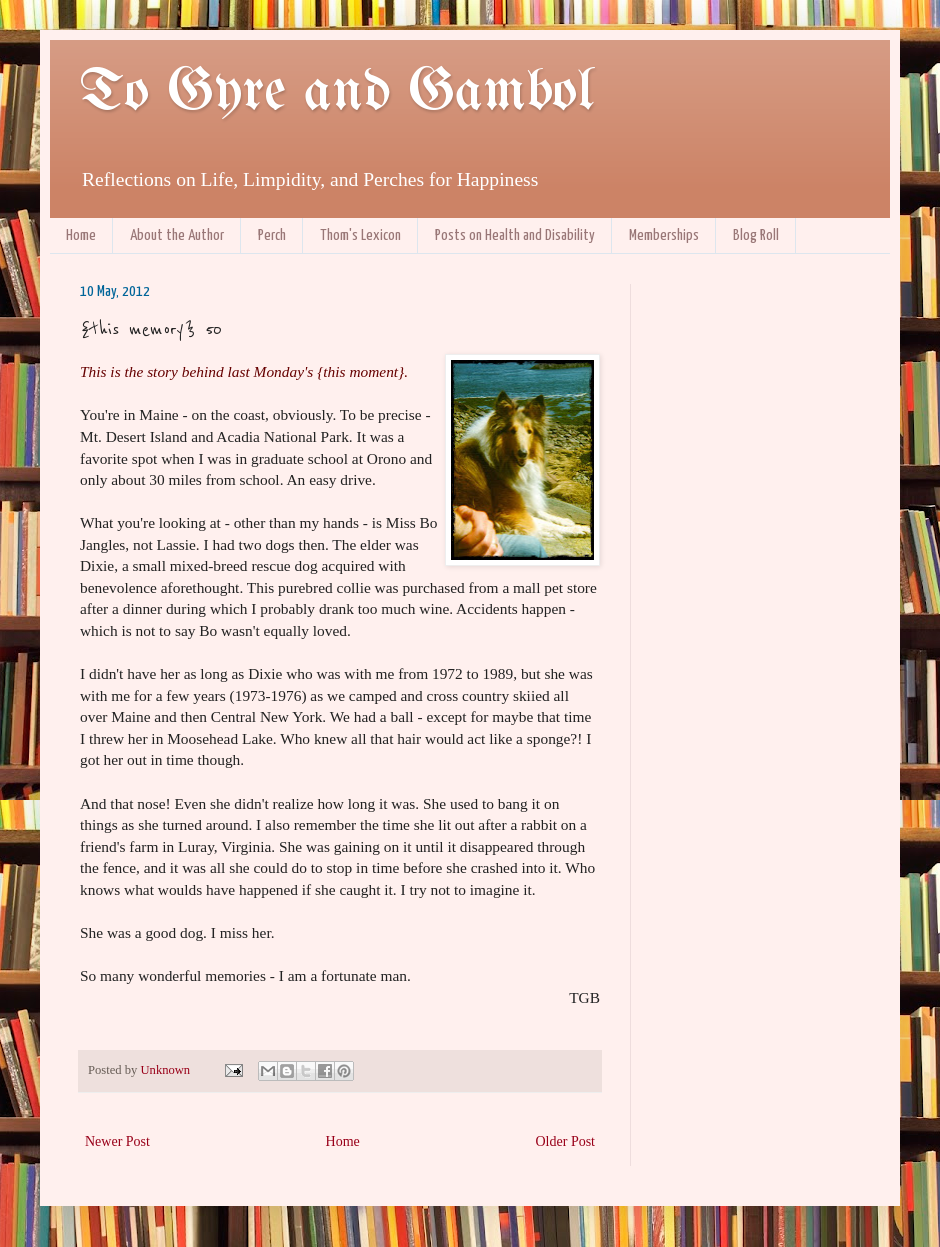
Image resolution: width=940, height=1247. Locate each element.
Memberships (664, 235)
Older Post (566, 1141)
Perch (272, 235)
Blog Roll (756, 235)
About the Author (177, 235)
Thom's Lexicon (360, 235)
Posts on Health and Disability (515, 235)
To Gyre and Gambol (336, 93)
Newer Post (117, 1141)
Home (81, 235)
